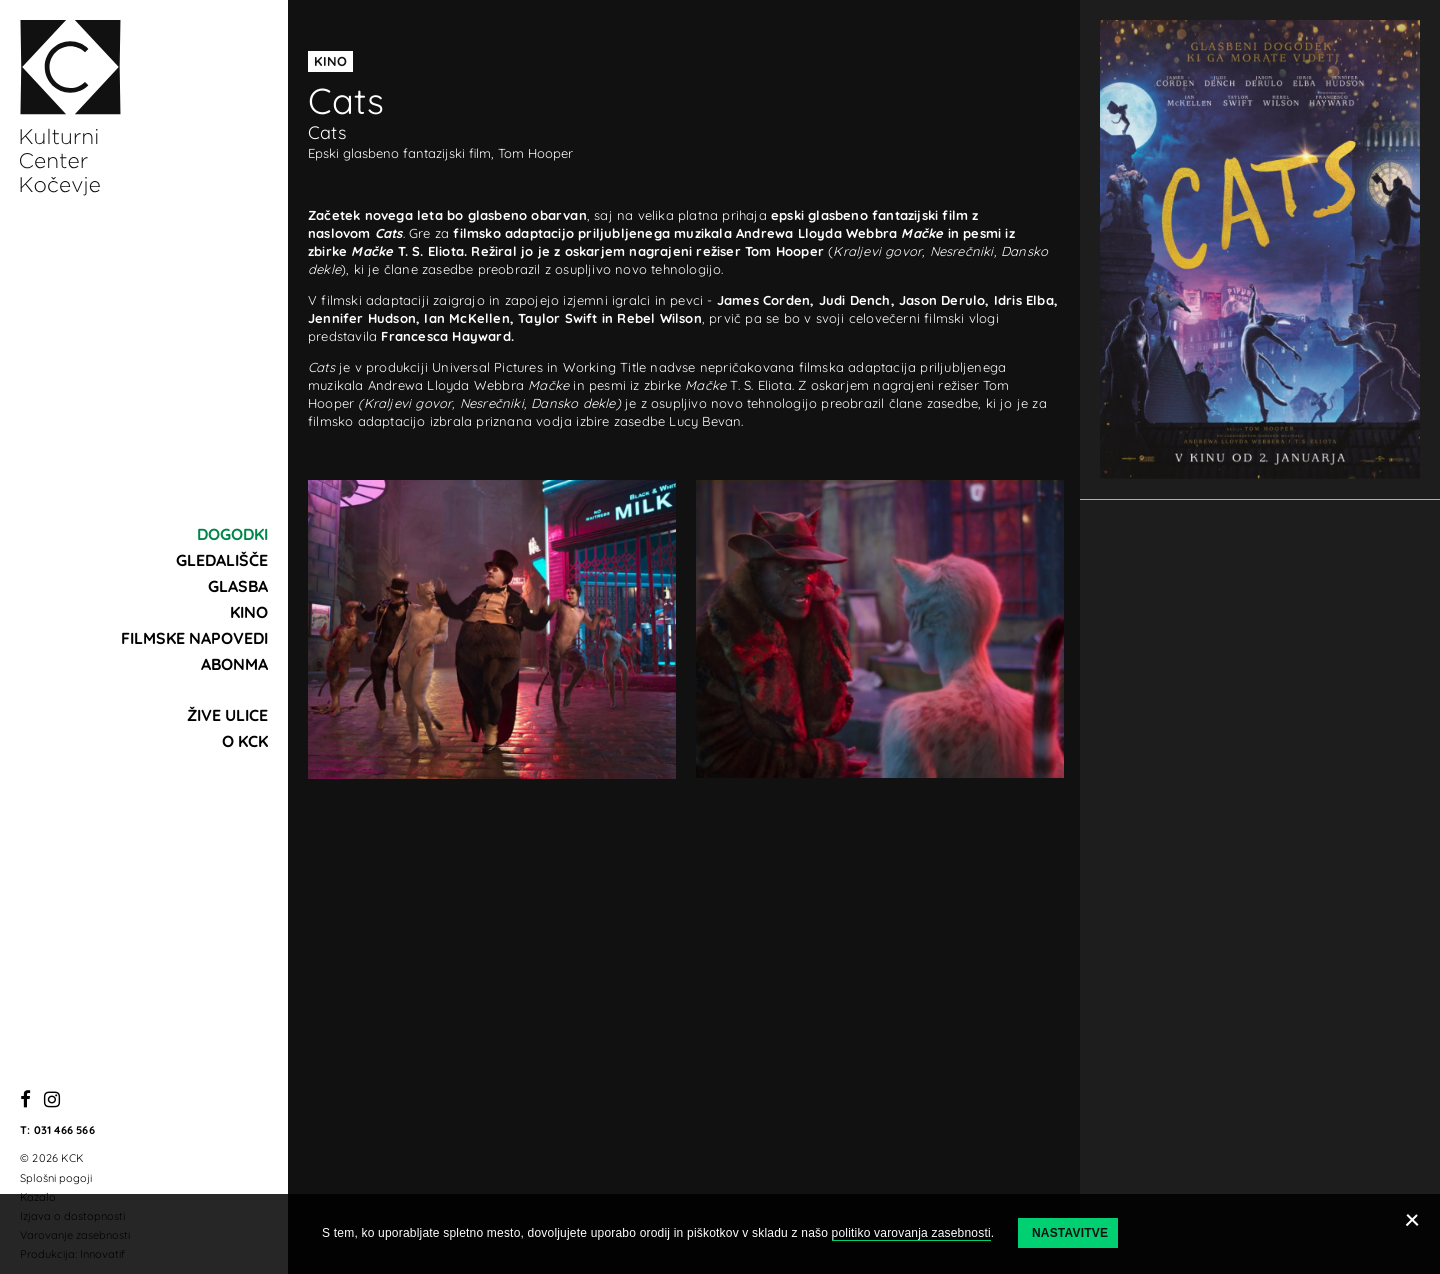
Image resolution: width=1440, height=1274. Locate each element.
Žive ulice (227, 715)
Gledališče (222, 560)
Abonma (234, 664)
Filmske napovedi (194, 638)
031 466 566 (64, 1130)
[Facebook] (25, 1100)
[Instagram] (52, 1100)
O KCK (245, 741)
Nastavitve (1070, 1233)
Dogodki (232, 534)
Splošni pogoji (56, 1178)
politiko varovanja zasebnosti (911, 1233)
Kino (249, 612)
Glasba (238, 586)
